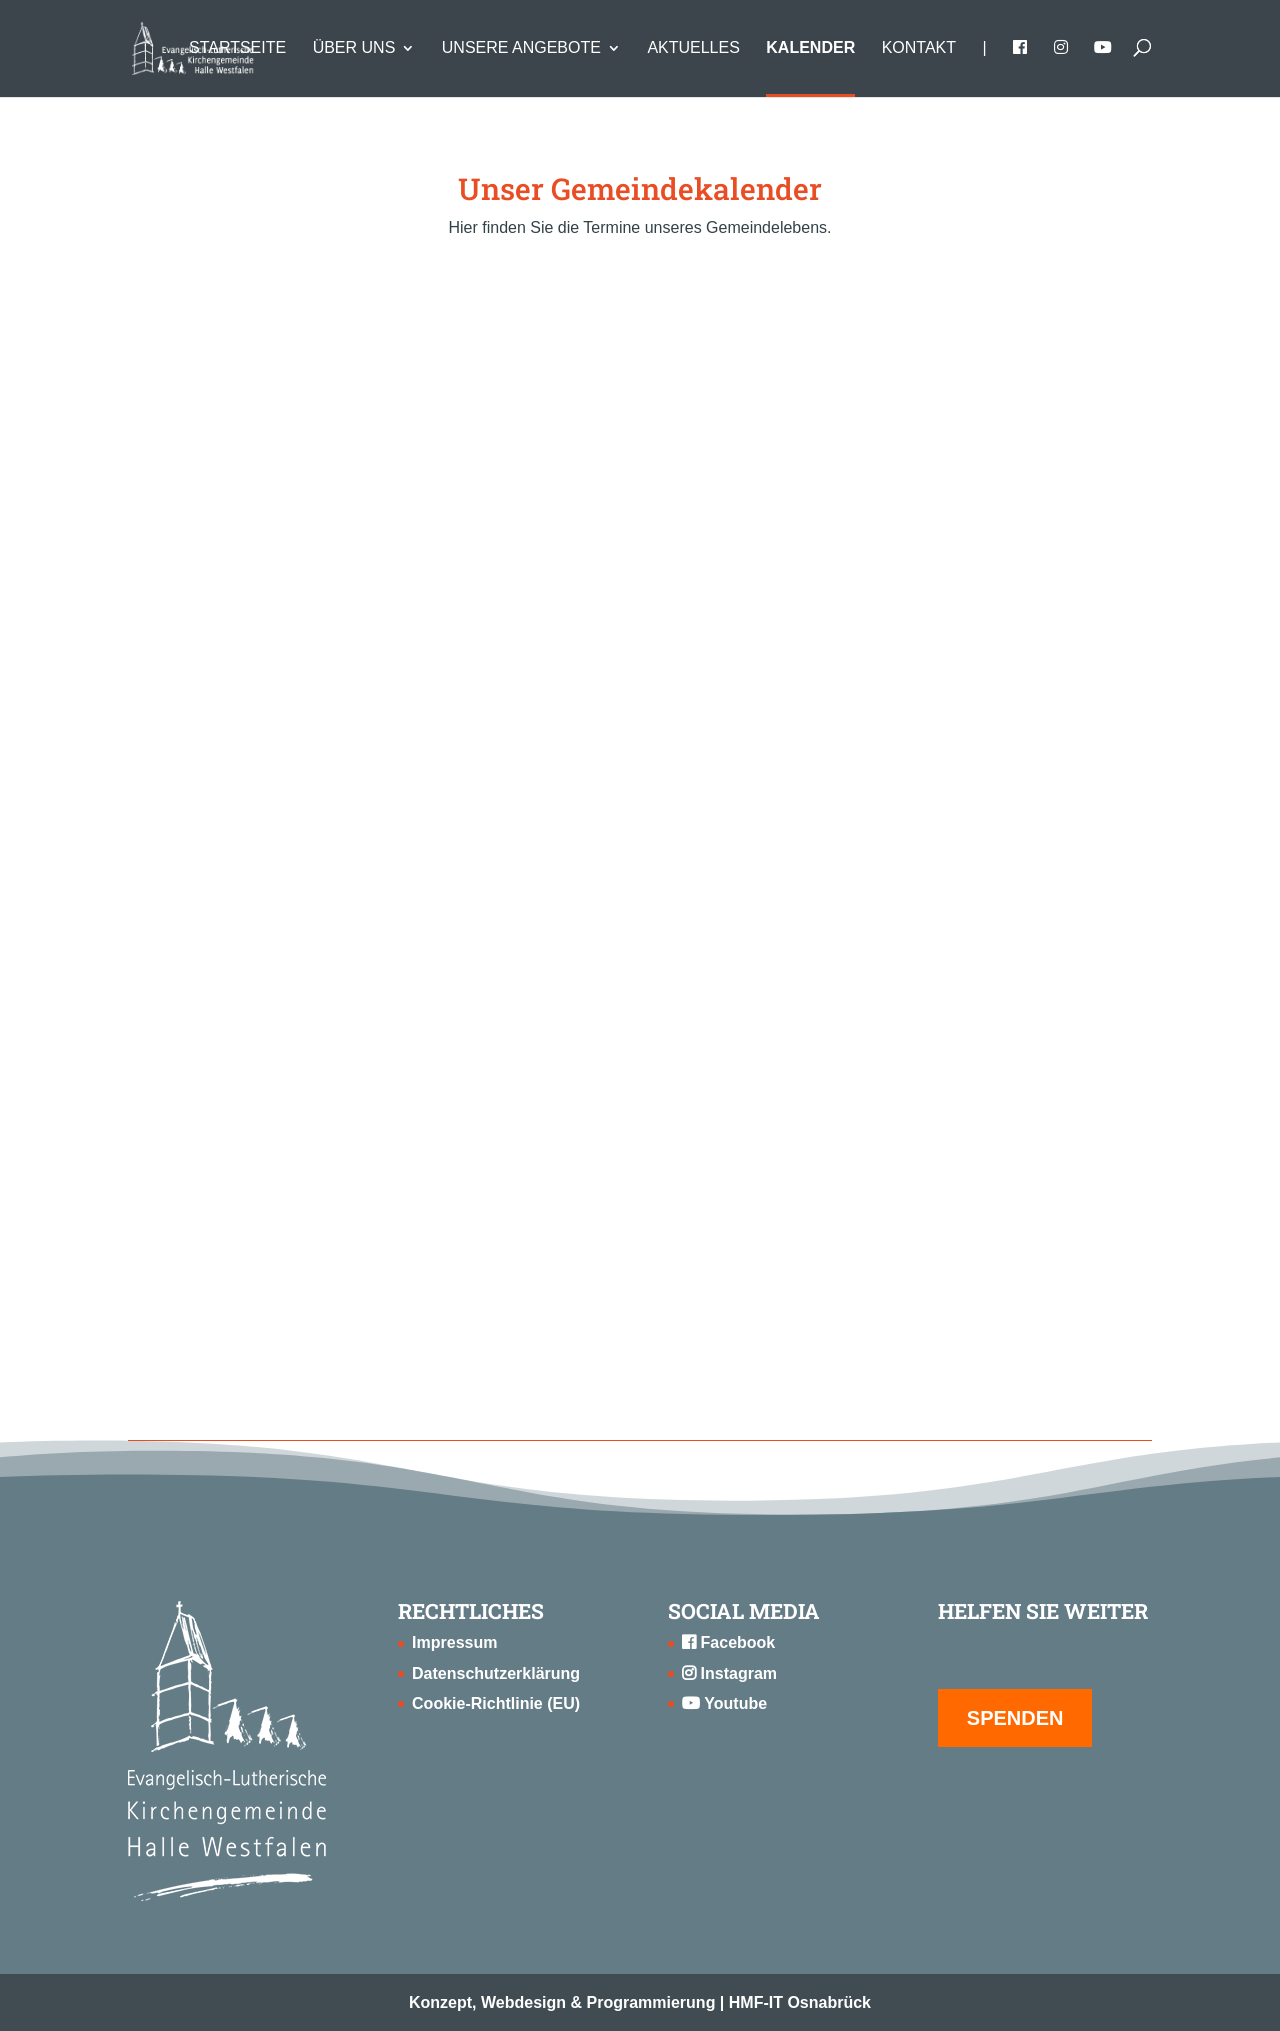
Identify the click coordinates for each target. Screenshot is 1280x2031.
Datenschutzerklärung (496, 1673)
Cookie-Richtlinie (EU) (496, 1703)
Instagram (729, 1673)
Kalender (810, 48)
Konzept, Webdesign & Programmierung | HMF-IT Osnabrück (640, 2002)
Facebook (728, 1642)
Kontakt (919, 48)
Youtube (724, 1703)
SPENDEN (1015, 1718)
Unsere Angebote (521, 48)
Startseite (237, 48)
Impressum (454, 1642)
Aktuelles (693, 48)
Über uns (354, 48)
